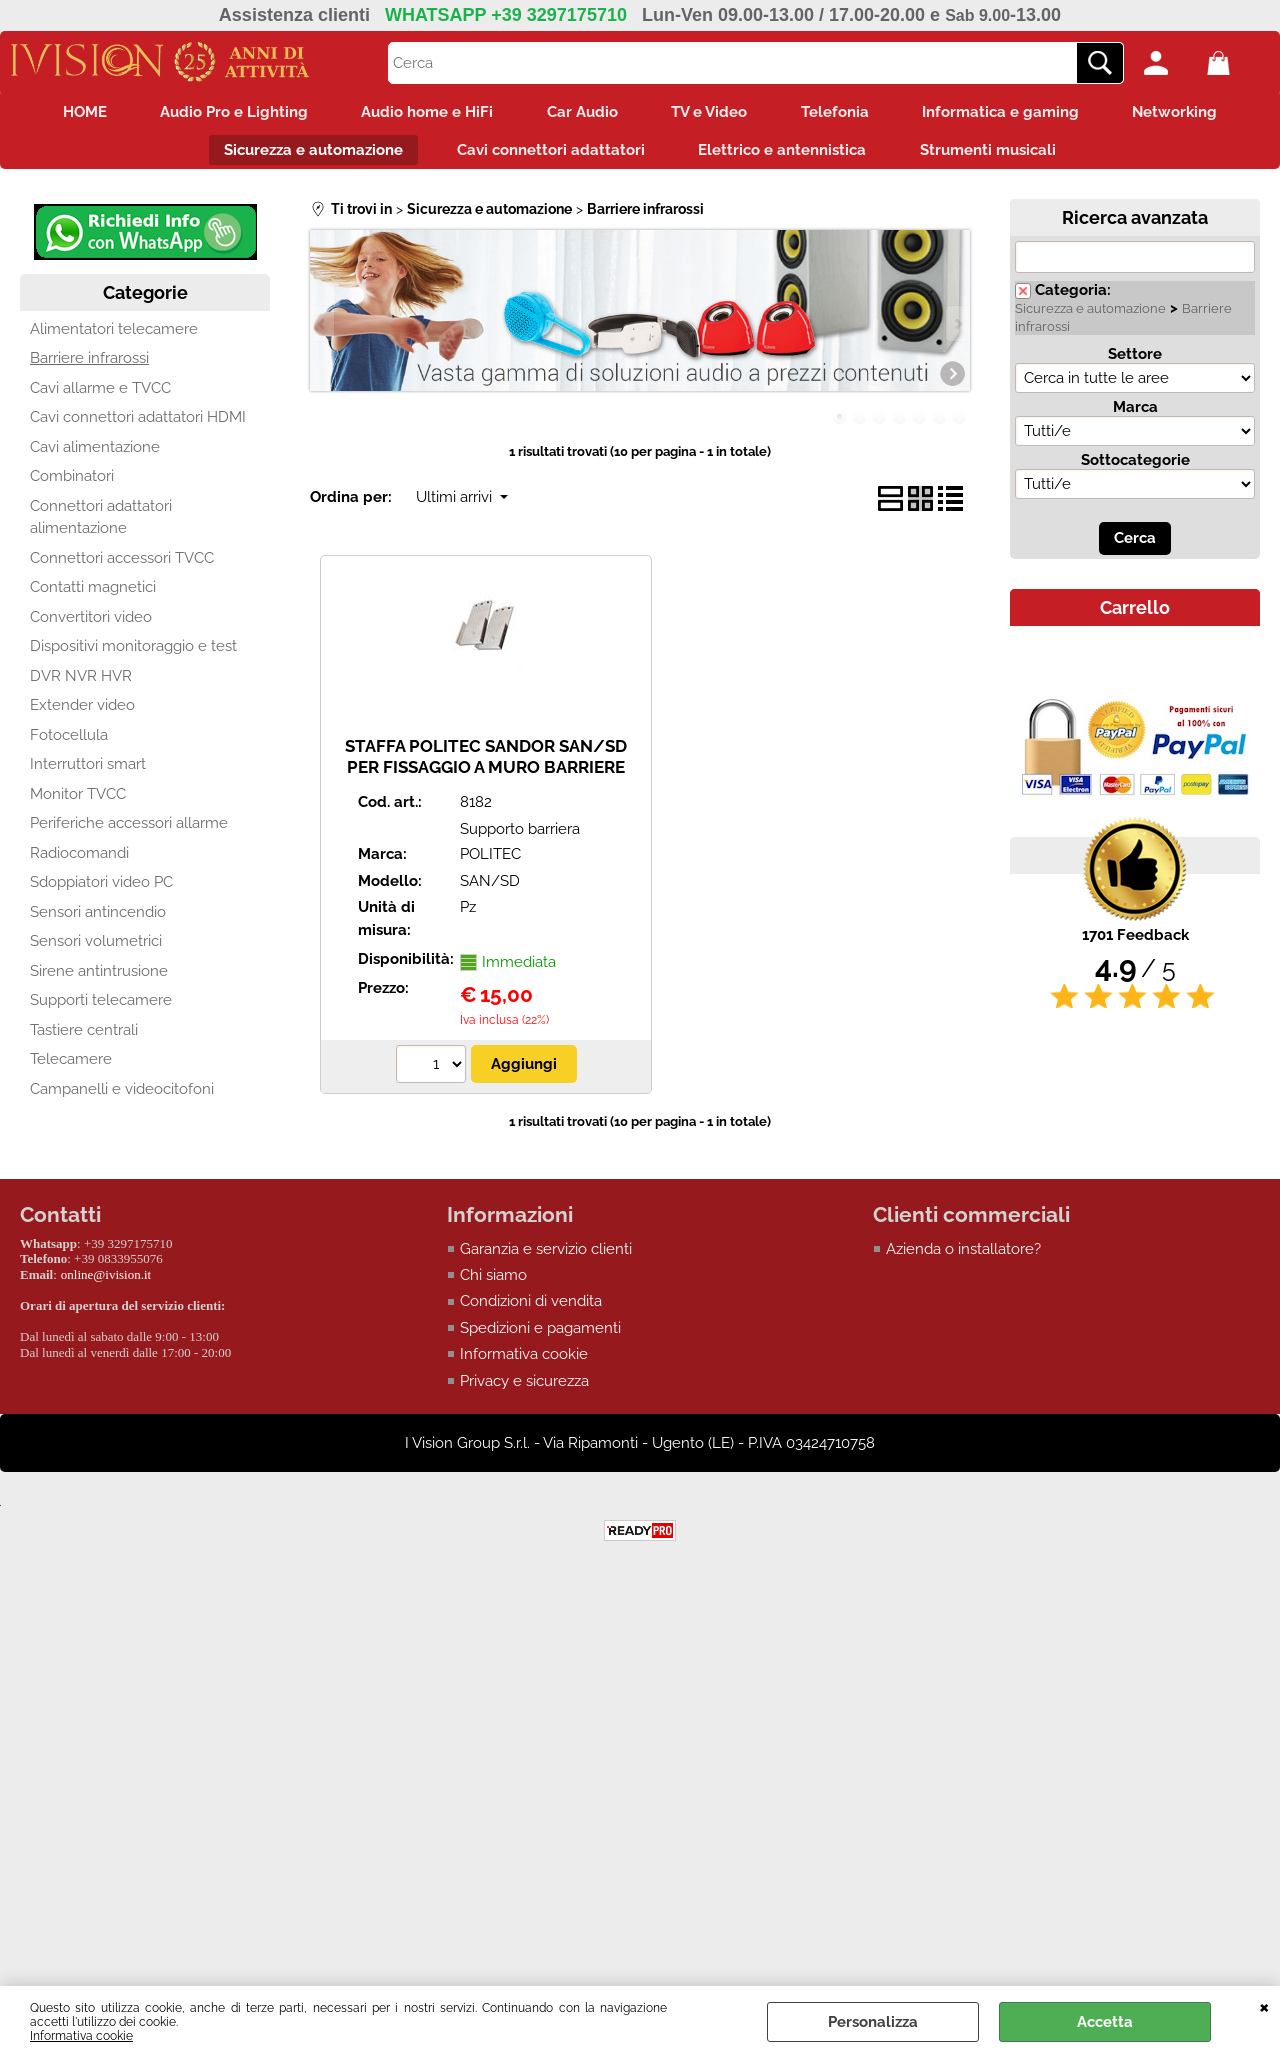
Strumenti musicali (998, 156)
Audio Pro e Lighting (218, 114)
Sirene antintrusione (99, 980)
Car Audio (579, 114)
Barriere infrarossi (89, 367)
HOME (62, 114)
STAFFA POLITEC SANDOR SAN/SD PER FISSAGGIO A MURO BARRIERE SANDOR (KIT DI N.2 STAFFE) (486, 775)
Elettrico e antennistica (786, 156)
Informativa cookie (81, 2036)
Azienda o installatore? (963, 1257)
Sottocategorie (1135, 469)
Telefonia (845, 114)
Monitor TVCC (78, 803)
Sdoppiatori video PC (101, 891)
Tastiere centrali (84, 1039)
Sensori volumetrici (96, 950)
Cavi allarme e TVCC (100, 397)
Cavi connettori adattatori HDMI (138, 426)
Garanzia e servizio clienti (546, 1257)
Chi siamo (493, 1284)
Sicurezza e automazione (304, 156)
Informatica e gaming (1017, 114)
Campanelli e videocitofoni (122, 1098)
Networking (1198, 114)
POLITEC (490, 863)
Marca (1135, 416)
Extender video (82, 714)
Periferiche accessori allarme (129, 832)
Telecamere (71, 1068)
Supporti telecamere (101, 1009)
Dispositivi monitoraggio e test (133, 655)
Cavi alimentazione (95, 456)
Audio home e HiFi (418, 114)
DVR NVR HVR (81, 685)
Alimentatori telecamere (114, 338)
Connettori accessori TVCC (122, 567)
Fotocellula (69, 744)
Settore (1135, 363)
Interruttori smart (88, 773)
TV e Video (713, 114)
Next (957, 332)
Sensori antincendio (98, 921)
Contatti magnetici (93, 596)
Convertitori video (91, 626)
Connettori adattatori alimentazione (101, 526)
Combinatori (72, 485)
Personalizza (873, 2022)
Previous (323, 332)
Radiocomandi (79, 862)
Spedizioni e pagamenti (540, 1337)
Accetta (1105, 2022)
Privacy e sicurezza (524, 1390)
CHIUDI (1264, 2006)
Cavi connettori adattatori (548, 156)
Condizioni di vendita (531, 1310)
